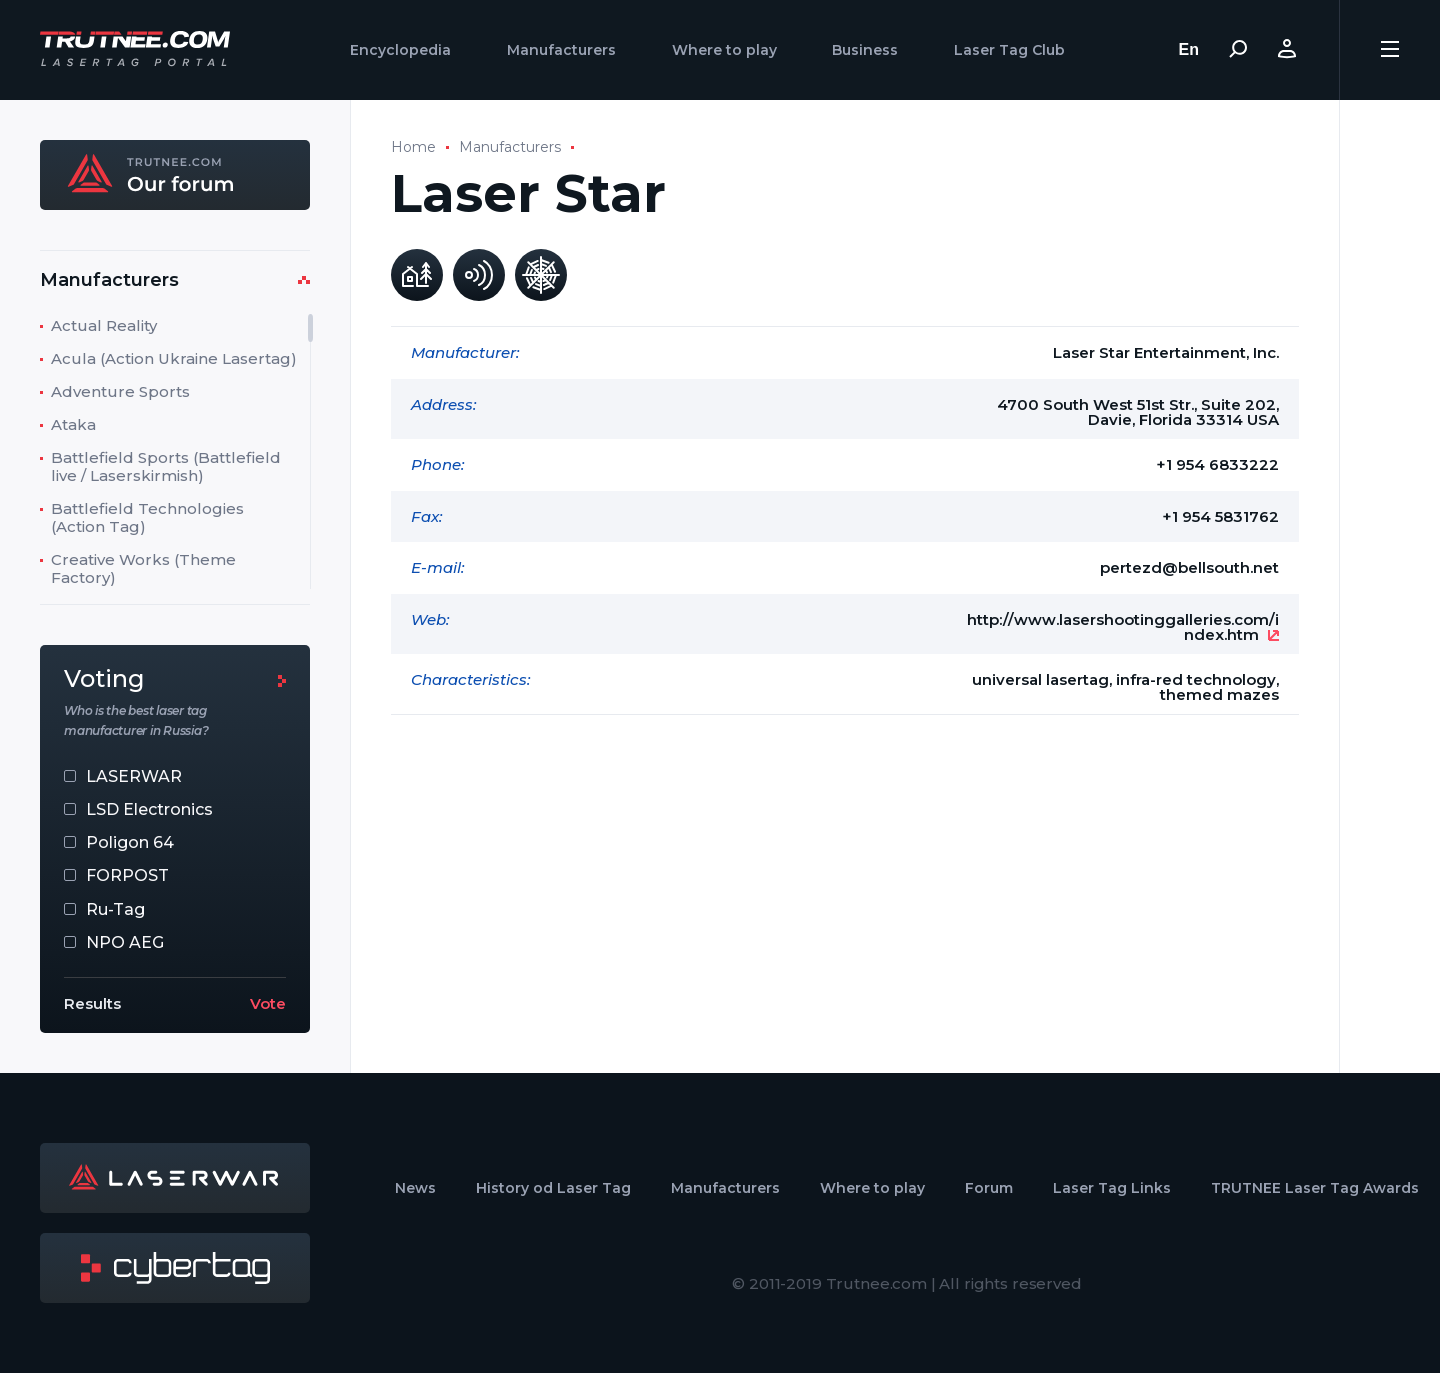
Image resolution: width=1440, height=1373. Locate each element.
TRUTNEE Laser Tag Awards (1315, 1188)
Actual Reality (104, 325)
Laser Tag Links (1112, 1188)
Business (865, 50)
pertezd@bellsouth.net (1189, 567)
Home (413, 147)
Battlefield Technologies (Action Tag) (147, 517)
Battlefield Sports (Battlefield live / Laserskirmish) (166, 466)
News (415, 1188)
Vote (268, 1003)
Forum (989, 1188)
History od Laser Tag (553, 1188)
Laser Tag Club (1009, 50)
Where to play (724, 50)
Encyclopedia (400, 50)
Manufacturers (561, 50)
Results (92, 1003)
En (1189, 49)
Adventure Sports (120, 391)
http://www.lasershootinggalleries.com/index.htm (1123, 627)
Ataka (73, 424)
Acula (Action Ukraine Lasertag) (174, 358)
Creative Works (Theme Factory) (143, 568)
